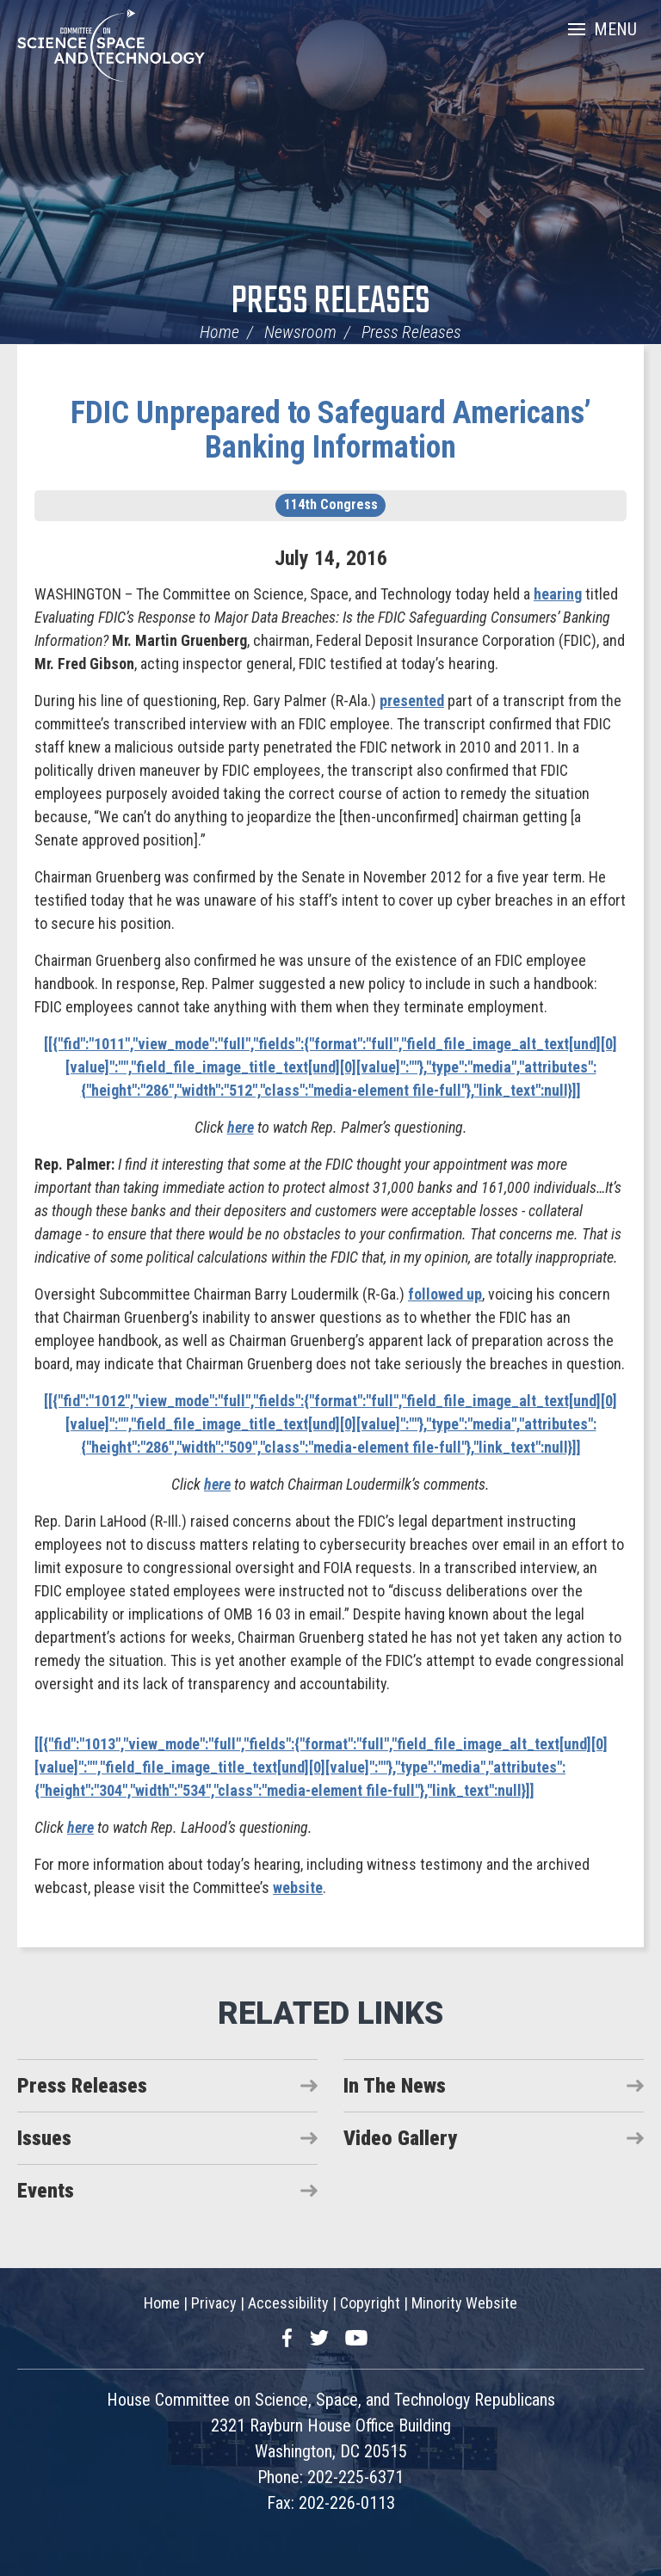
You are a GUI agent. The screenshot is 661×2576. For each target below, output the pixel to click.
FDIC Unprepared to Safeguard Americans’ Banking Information (331, 430)
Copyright (370, 2303)
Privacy (214, 2303)
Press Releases (331, 302)
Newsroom (300, 332)
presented (412, 701)
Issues (44, 2138)
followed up (445, 1294)
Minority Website (464, 2303)
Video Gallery (400, 2138)
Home (219, 332)
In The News (394, 2086)
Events (45, 2191)
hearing (558, 594)
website (298, 1887)
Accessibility (288, 2303)
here (240, 1127)
